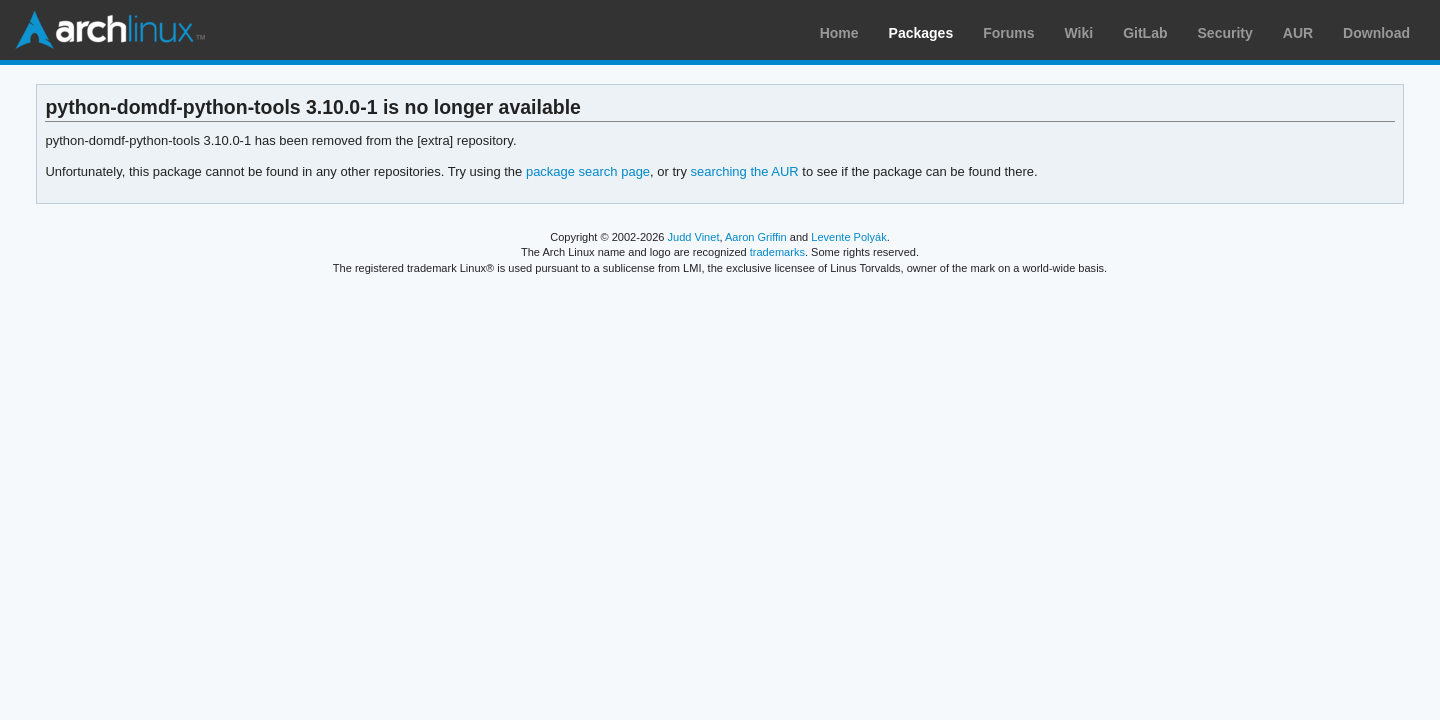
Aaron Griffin (756, 237)
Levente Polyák (848, 237)
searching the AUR (744, 171)
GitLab (1145, 33)
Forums (1008, 33)
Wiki (1079, 33)
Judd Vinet (694, 237)
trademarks (777, 252)
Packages (921, 33)
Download (1376, 33)
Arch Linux (110, 30)
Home (839, 33)
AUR (1298, 33)
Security (1225, 33)
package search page (588, 171)
